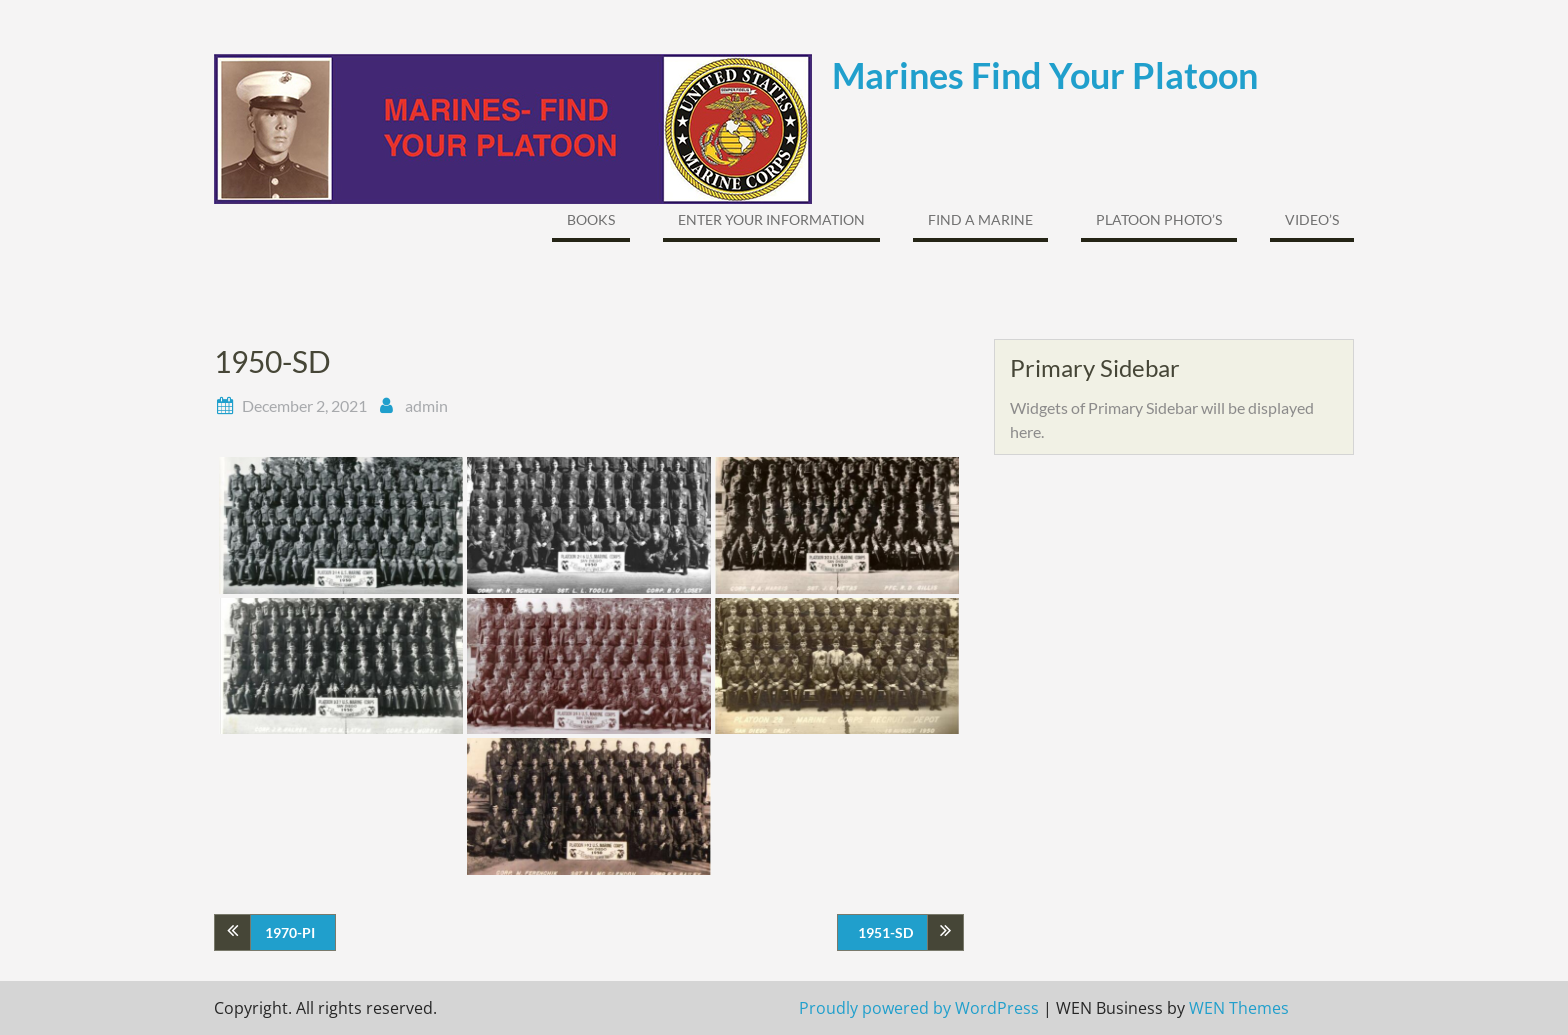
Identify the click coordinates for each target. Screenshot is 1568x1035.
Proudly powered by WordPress (919, 1008)
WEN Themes (1239, 1008)
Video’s (1312, 219)
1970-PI (290, 932)
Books (591, 219)
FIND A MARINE (980, 219)
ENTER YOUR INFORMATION (771, 219)
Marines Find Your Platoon (1045, 75)
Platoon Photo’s (1159, 219)
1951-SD (885, 932)
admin (426, 405)
